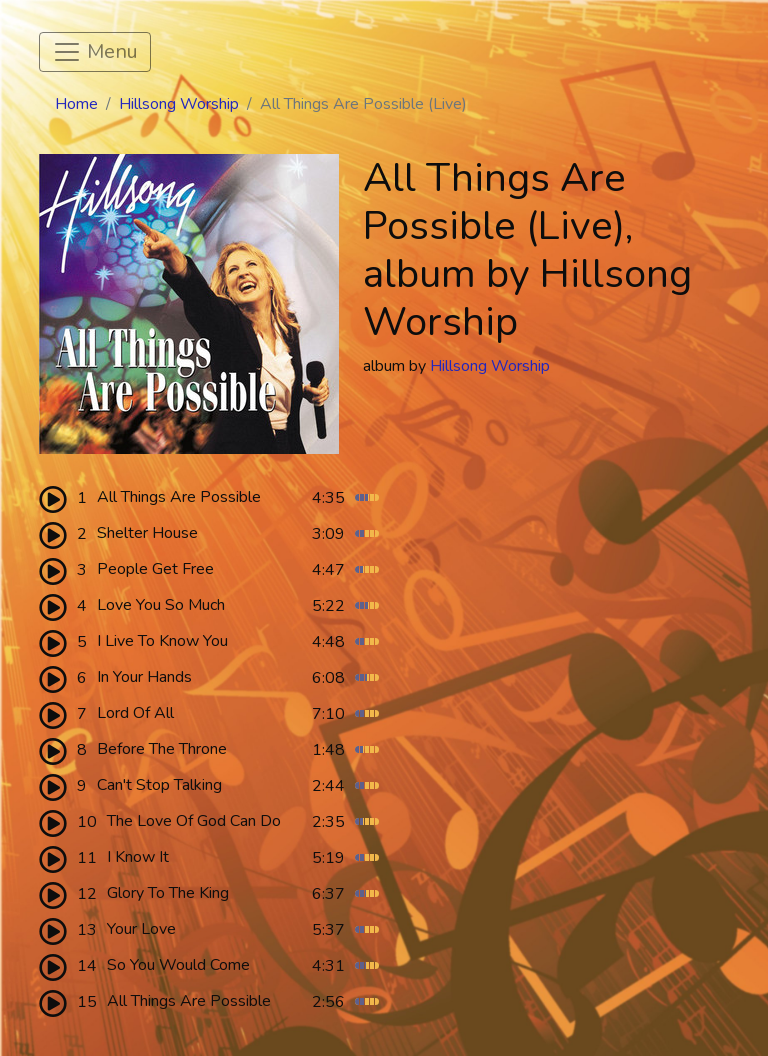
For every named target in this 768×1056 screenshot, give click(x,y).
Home (76, 104)
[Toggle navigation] (95, 52)
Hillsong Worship (179, 104)
